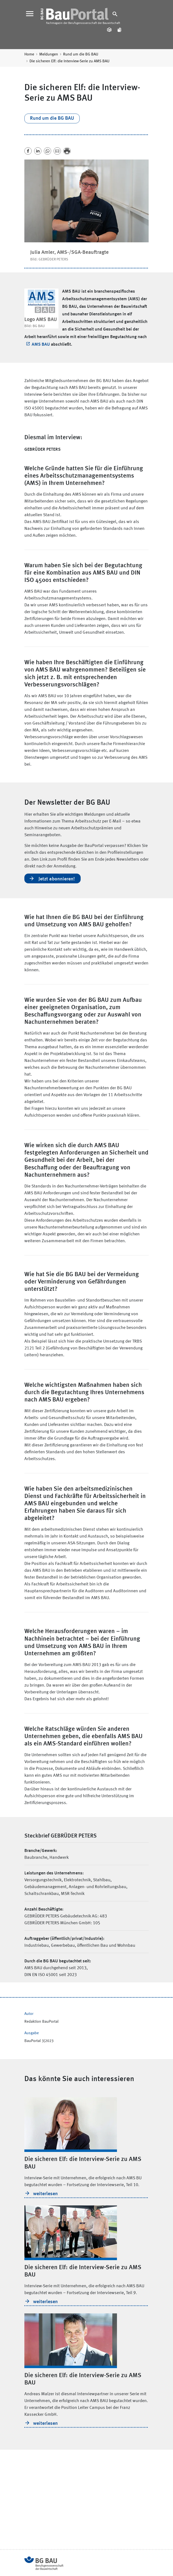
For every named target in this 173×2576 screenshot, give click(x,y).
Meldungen (48, 54)
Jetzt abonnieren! (56, 878)
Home (29, 54)
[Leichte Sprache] (109, 30)
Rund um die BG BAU (80, 54)
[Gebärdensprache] (119, 30)
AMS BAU (41, 344)
